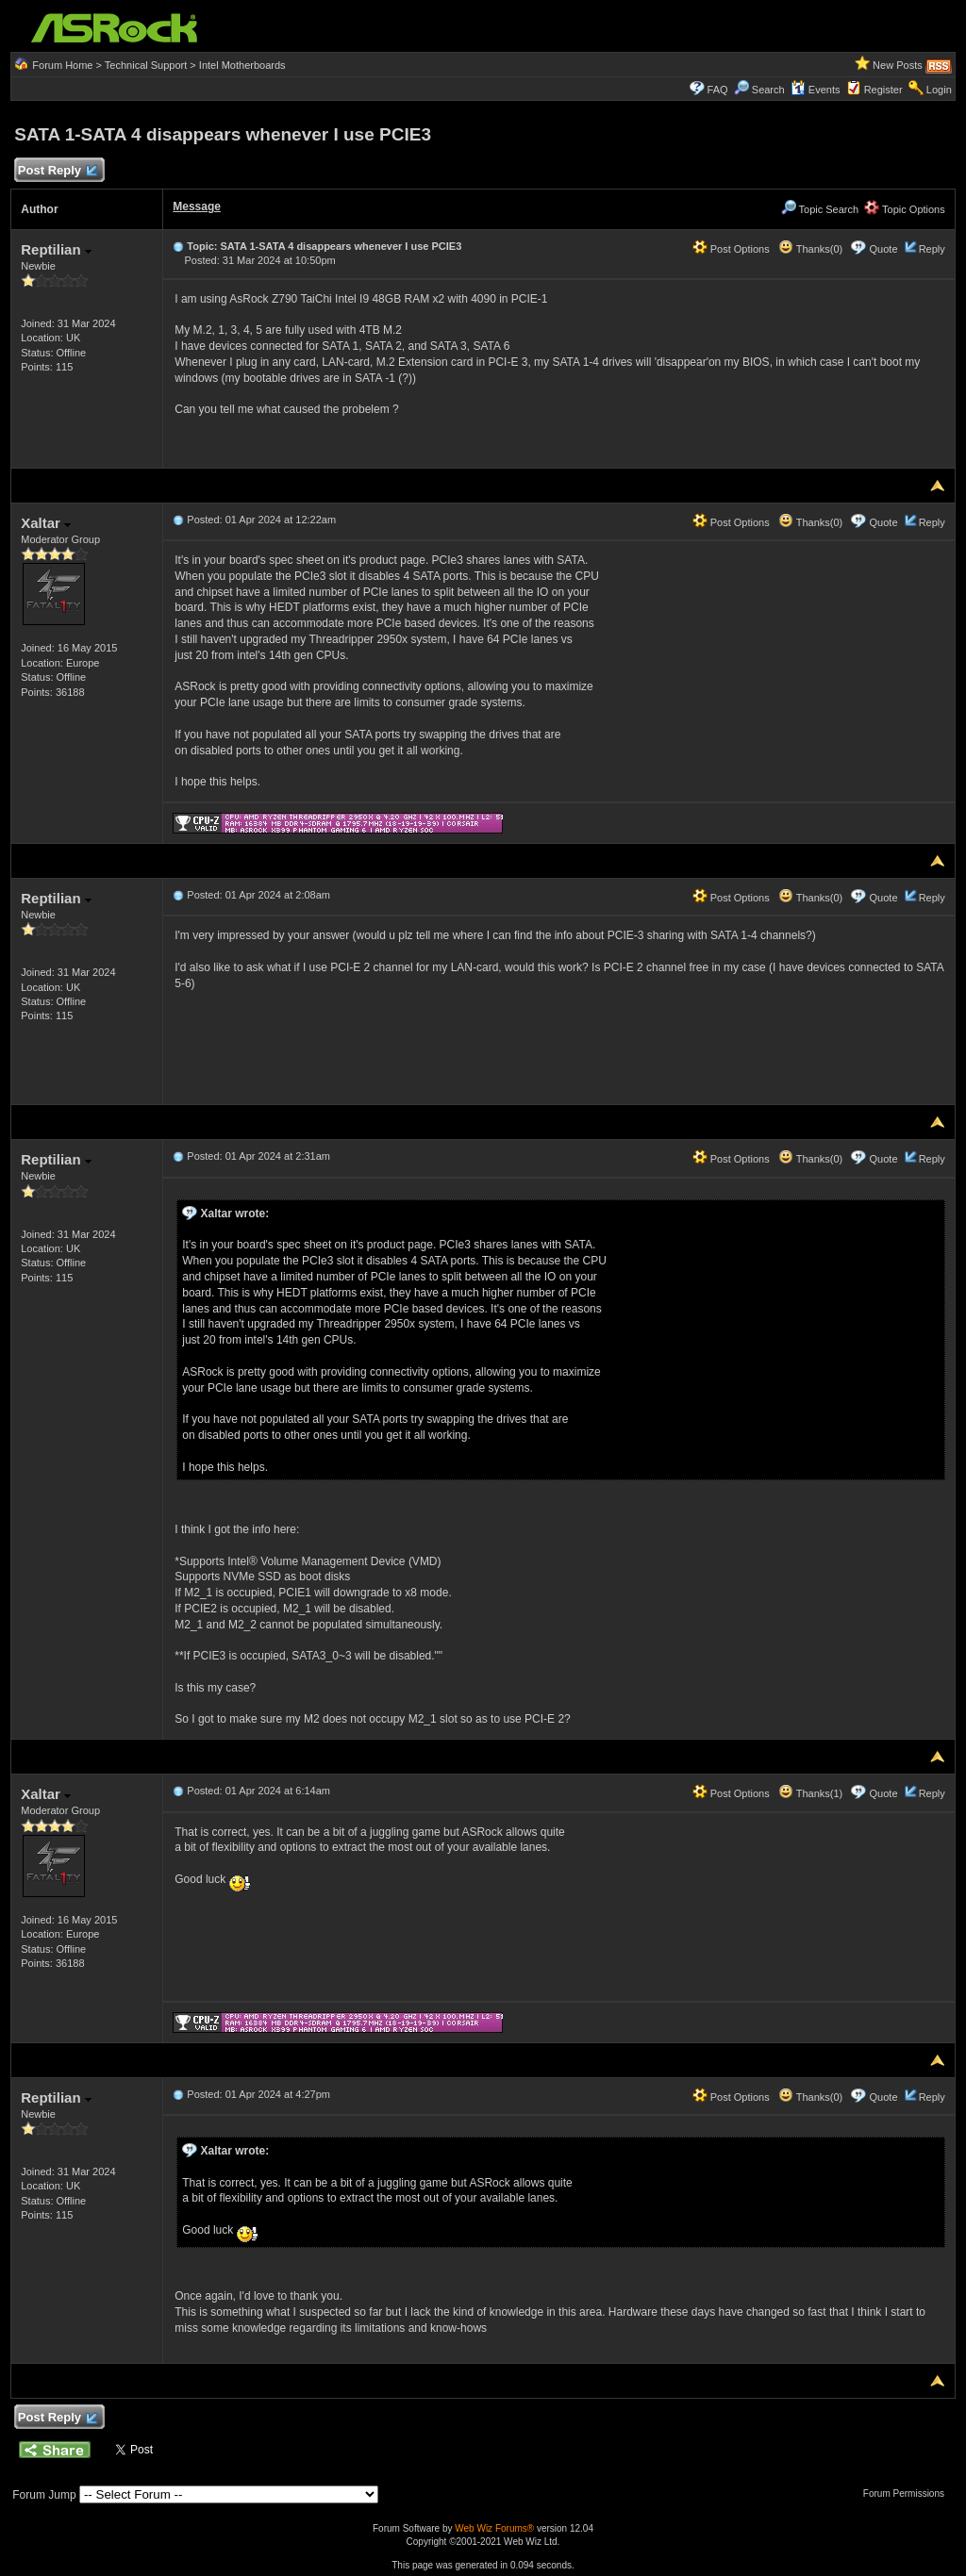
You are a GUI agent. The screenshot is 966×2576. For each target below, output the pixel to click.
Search (768, 89)
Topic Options (904, 209)
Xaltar (46, 523)
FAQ (718, 89)
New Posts (898, 65)
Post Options (731, 249)
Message (197, 206)
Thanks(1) (810, 1793)
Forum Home (62, 65)
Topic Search (819, 209)
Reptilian (56, 249)
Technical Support (146, 65)
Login (939, 89)
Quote (884, 249)
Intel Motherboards (242, 65)
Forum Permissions (908, 2493)
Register (883, 89)
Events (816, 89)
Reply (932, 249)
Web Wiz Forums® (494, 2528)
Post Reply (56, 171)
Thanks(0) (810, 249)
